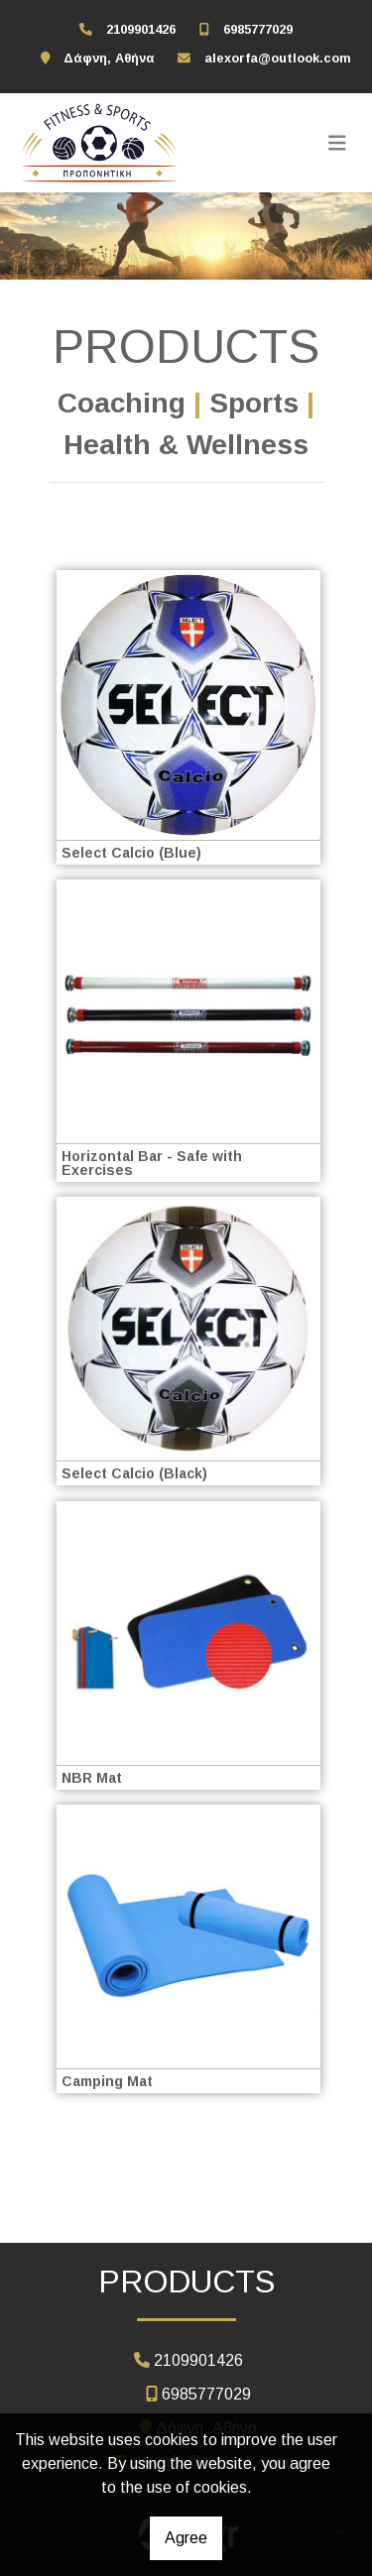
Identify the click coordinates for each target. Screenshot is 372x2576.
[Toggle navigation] (337, 142)
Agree (186, 2537)
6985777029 (258, 29)
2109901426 (141, 29)
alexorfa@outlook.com (277, 58)
